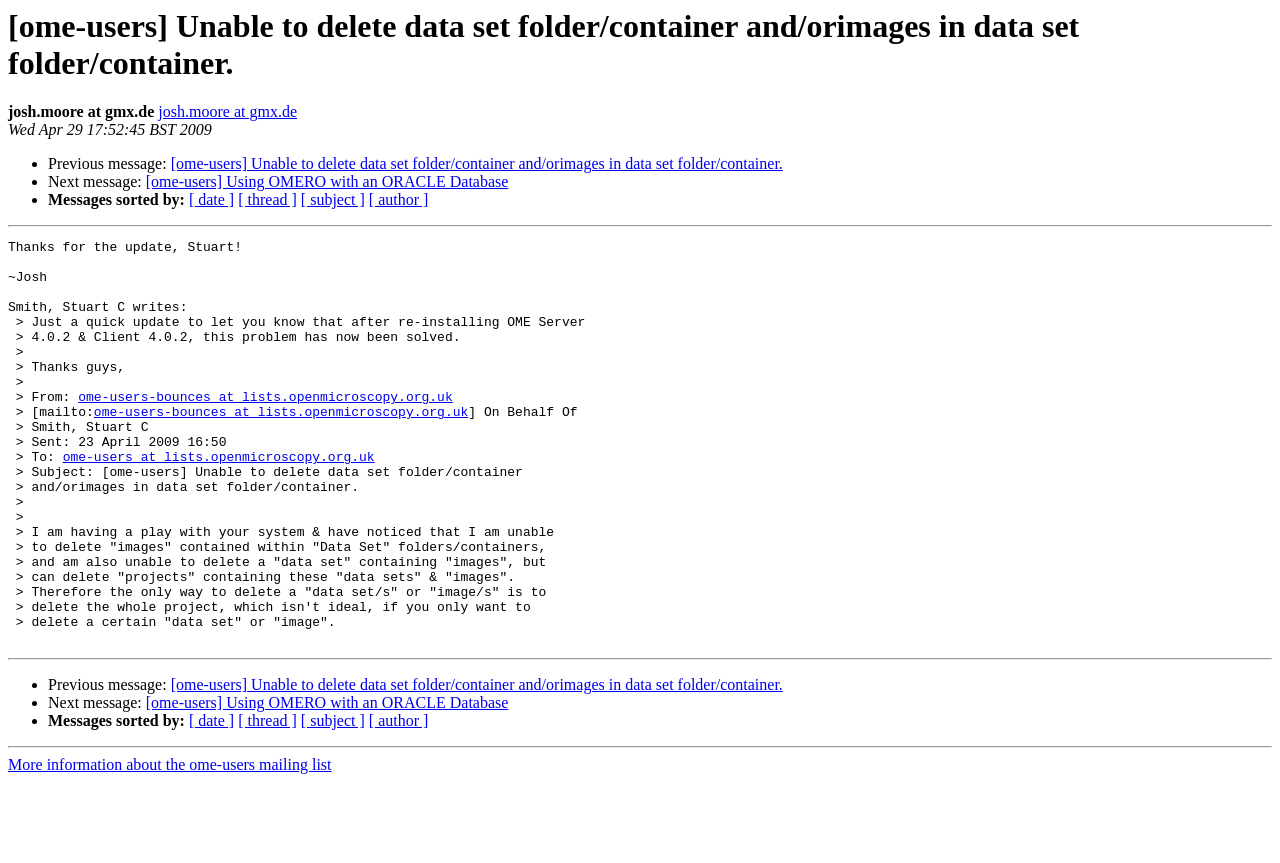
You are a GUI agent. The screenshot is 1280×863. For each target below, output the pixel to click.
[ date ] (211, 199)
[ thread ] (267, 199)
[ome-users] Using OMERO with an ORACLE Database (327, 181)
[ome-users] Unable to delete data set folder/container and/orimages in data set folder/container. (477, 163)
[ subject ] (333, 199)
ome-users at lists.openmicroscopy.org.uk (219, 501)
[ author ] (399, 199)
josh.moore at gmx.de (227, 111)
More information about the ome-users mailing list (170, 845)
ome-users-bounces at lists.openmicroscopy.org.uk (265, 429)
